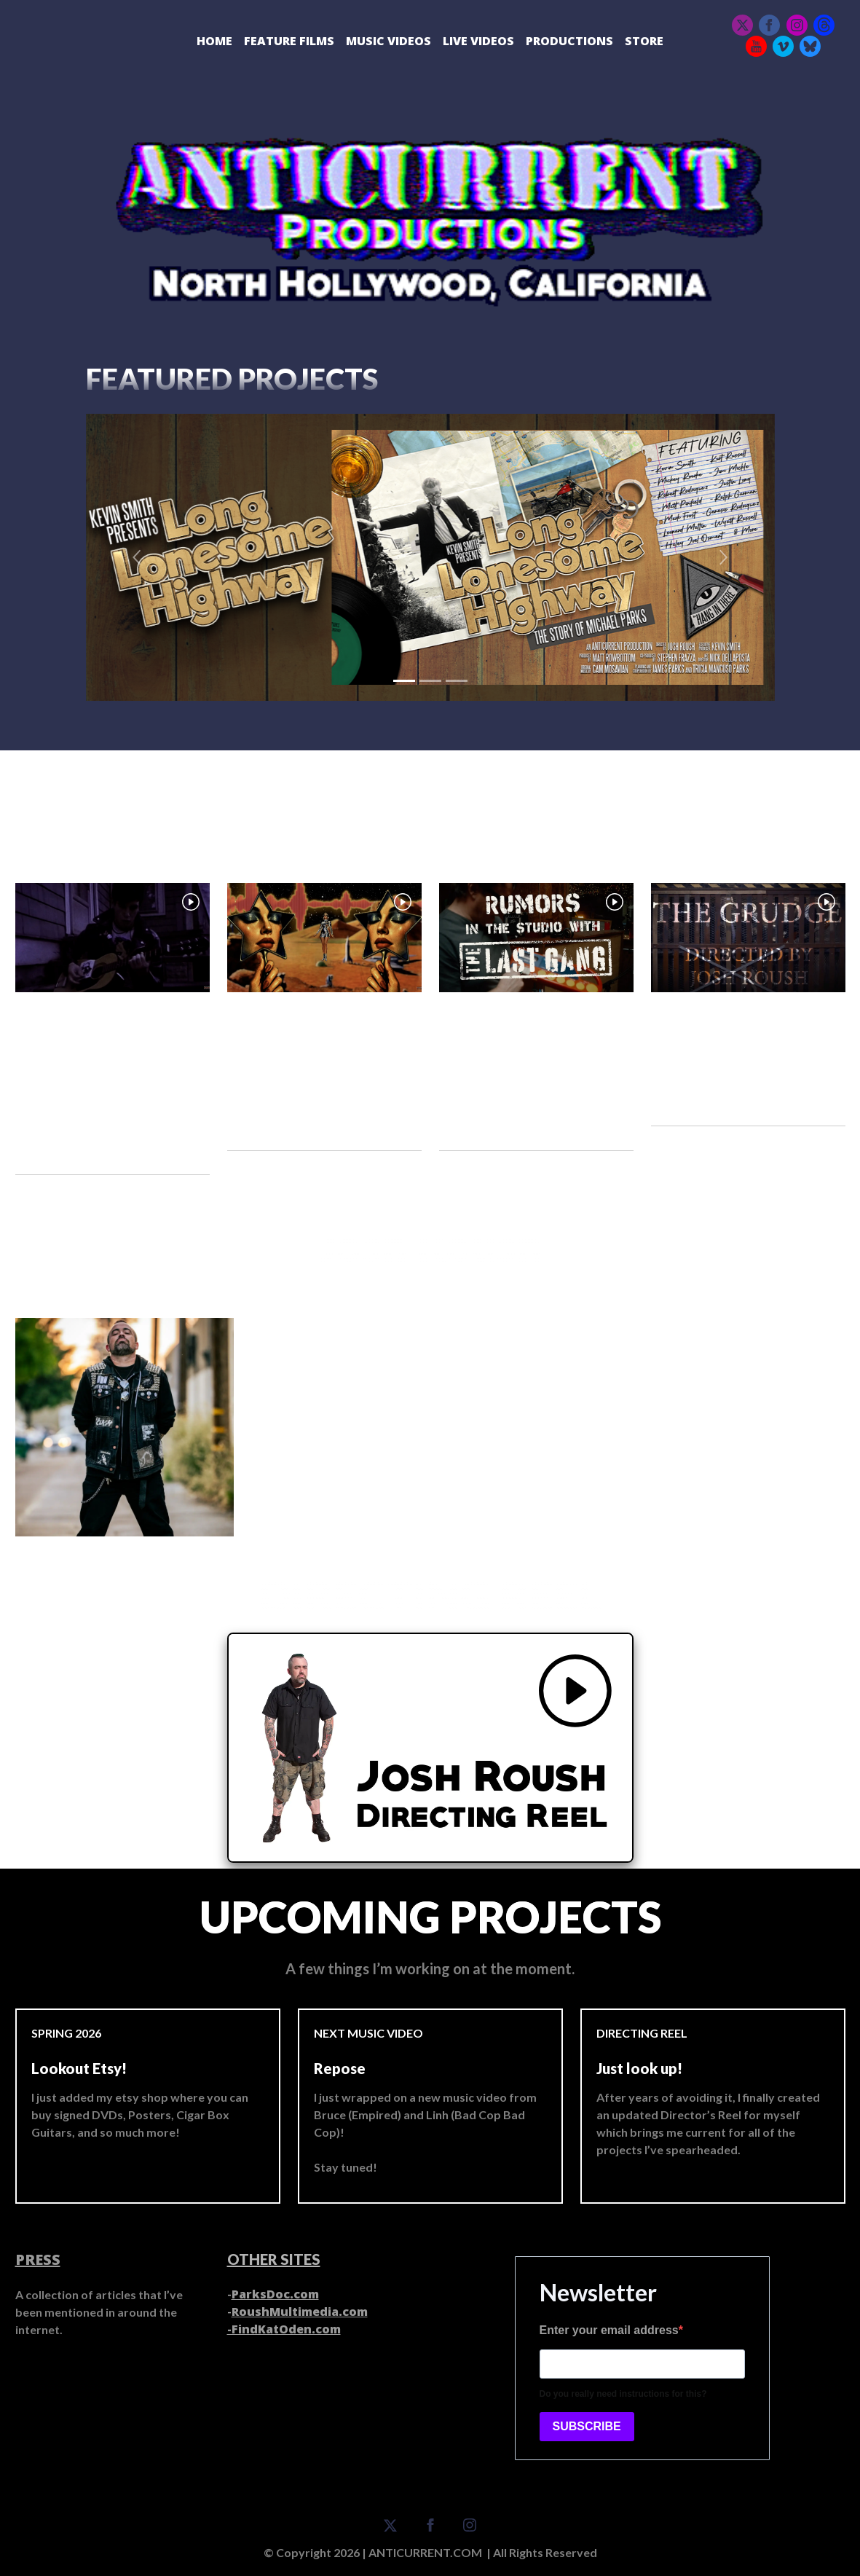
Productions (569, 41)
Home (214, 41)
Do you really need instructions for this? (623, 2394)
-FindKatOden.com (284, 2329)
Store (644, 41)
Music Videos (388, 41)
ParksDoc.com (275, 2294)
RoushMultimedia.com (300, 2312)
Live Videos (478, 41)
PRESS (37, 2259)
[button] (137, 557)
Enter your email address (609, 2330)
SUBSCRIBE (587, 2426)
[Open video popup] (112, 937)
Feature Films (289, 41)
